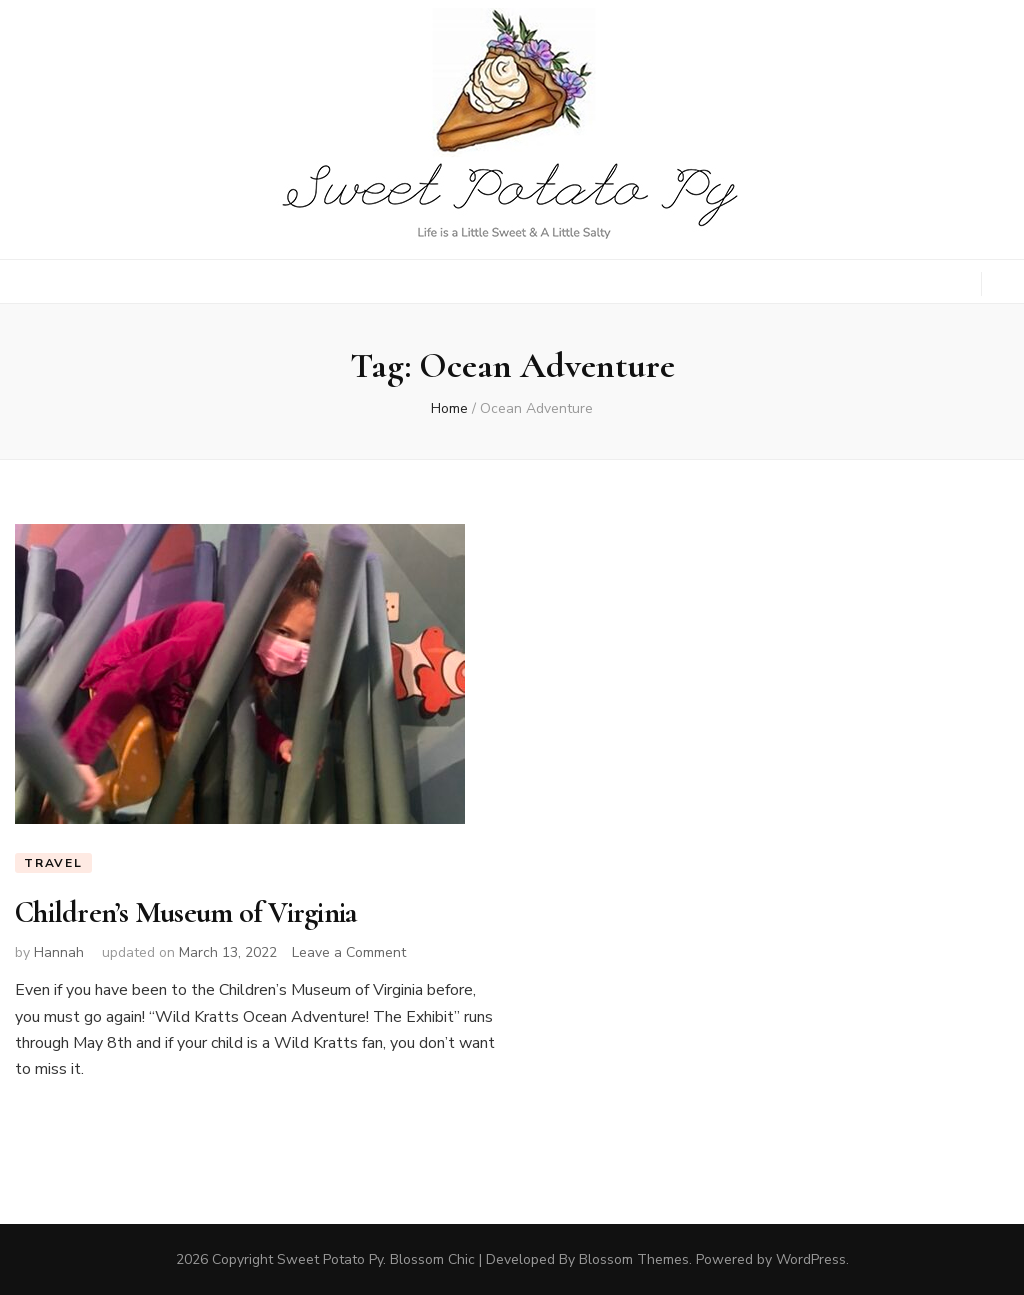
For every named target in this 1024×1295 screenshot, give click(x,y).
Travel (53, 863)
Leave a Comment (349, 952)
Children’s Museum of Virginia (185, 912)
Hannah (59, 952)
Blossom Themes (634, 1259)
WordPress (811, 1259)
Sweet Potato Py (330, 1259)
